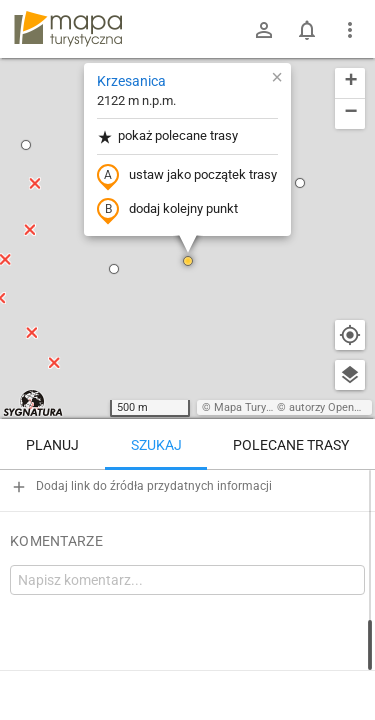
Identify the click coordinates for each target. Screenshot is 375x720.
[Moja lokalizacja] (350, 335)
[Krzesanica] (187, 555)
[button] (114, 269)
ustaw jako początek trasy (187, 176)
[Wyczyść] (350, 492)
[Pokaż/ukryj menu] (350, 30)
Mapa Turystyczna (259, 407)
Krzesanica (131, 81)
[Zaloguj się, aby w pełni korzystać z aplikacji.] (345, 665)
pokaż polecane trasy (167, 136)
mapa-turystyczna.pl (68, 29)
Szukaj (156, 445)
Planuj (52, 445)
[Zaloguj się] (264, 30)
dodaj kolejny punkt (167, 210)
